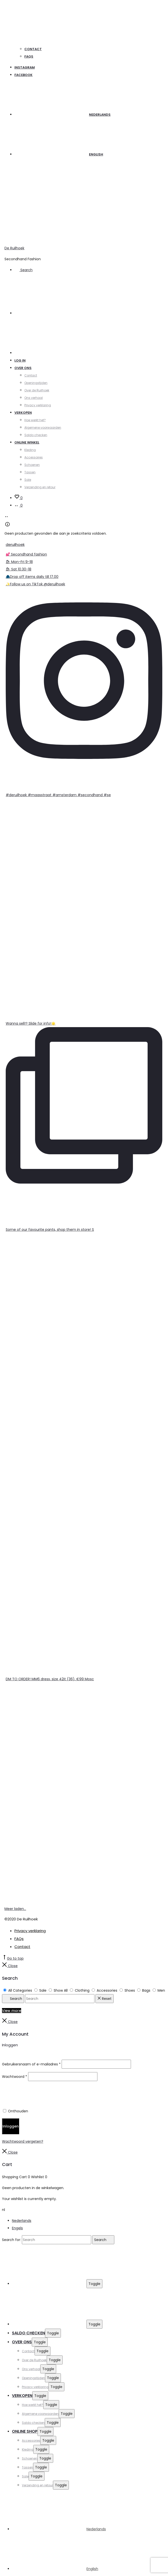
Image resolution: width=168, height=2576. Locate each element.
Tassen (30, 472)
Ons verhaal (33, 398)
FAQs (28, 56)
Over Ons (23, 368)
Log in (20, 360)
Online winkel (26, 442)
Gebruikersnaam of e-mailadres (31, 2064)
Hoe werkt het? (35, 420)
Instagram (24, 67)
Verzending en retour (39, 487)
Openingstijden (35, 383)
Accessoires (33, 457)
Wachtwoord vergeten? (22, 2141)
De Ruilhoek (14, 248)
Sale (27, 480)
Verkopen (23, 412)
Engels (17, 2228)
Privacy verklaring (37, 405)
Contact (33, 49)
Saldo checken (35, 435)
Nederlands (21, 2220)
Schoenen (32, 465)
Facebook (23, 75)
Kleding (30, 450)
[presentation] (36, 2093)
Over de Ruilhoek (36, 390)
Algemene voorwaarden (42, 427)
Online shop (25, 2431)
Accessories (31, 2440)
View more (11, 2010)
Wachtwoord (14, 2076)
